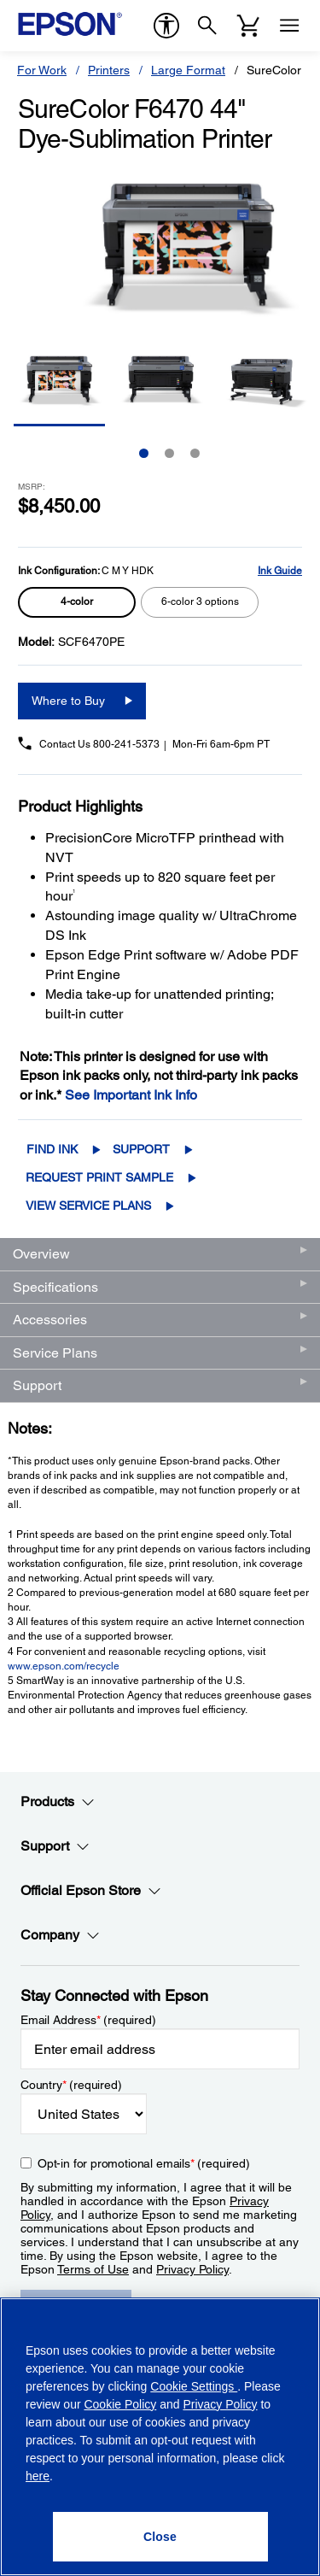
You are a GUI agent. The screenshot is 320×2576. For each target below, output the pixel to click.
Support (141, 1149)
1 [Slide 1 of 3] (143, 453)
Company (60, 1935)
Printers (109, 70)
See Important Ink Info (131, 1095)
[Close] (160, 2536)
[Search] (207, 25)
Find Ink (52, 1149)
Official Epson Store (90, 1890)
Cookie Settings (193, 2386)
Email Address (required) (88, 2020)
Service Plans (55, 1353)
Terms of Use (93, 2269)
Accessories (50, 1319)
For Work (42, 70)
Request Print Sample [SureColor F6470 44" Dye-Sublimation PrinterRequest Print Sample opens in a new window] (99, 1177)
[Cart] (248, 25)
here (37, 2476)
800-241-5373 (126, 744)
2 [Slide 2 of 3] (169, 453)
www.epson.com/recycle (63, 1666)
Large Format (188, 70)
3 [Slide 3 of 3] (195, 453)
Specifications (55, 1287)
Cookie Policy (120, 2404)
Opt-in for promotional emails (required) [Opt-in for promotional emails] (144, 2163)
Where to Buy (68, 700)
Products (57, 1802)
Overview (41, 1254)
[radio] (77, 602)
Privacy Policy (192, 2269)
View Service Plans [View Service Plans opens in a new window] (88, 1205)
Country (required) (71, 2085)
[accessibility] (166, 25)
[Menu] (289, 25)
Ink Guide (280, 571)
